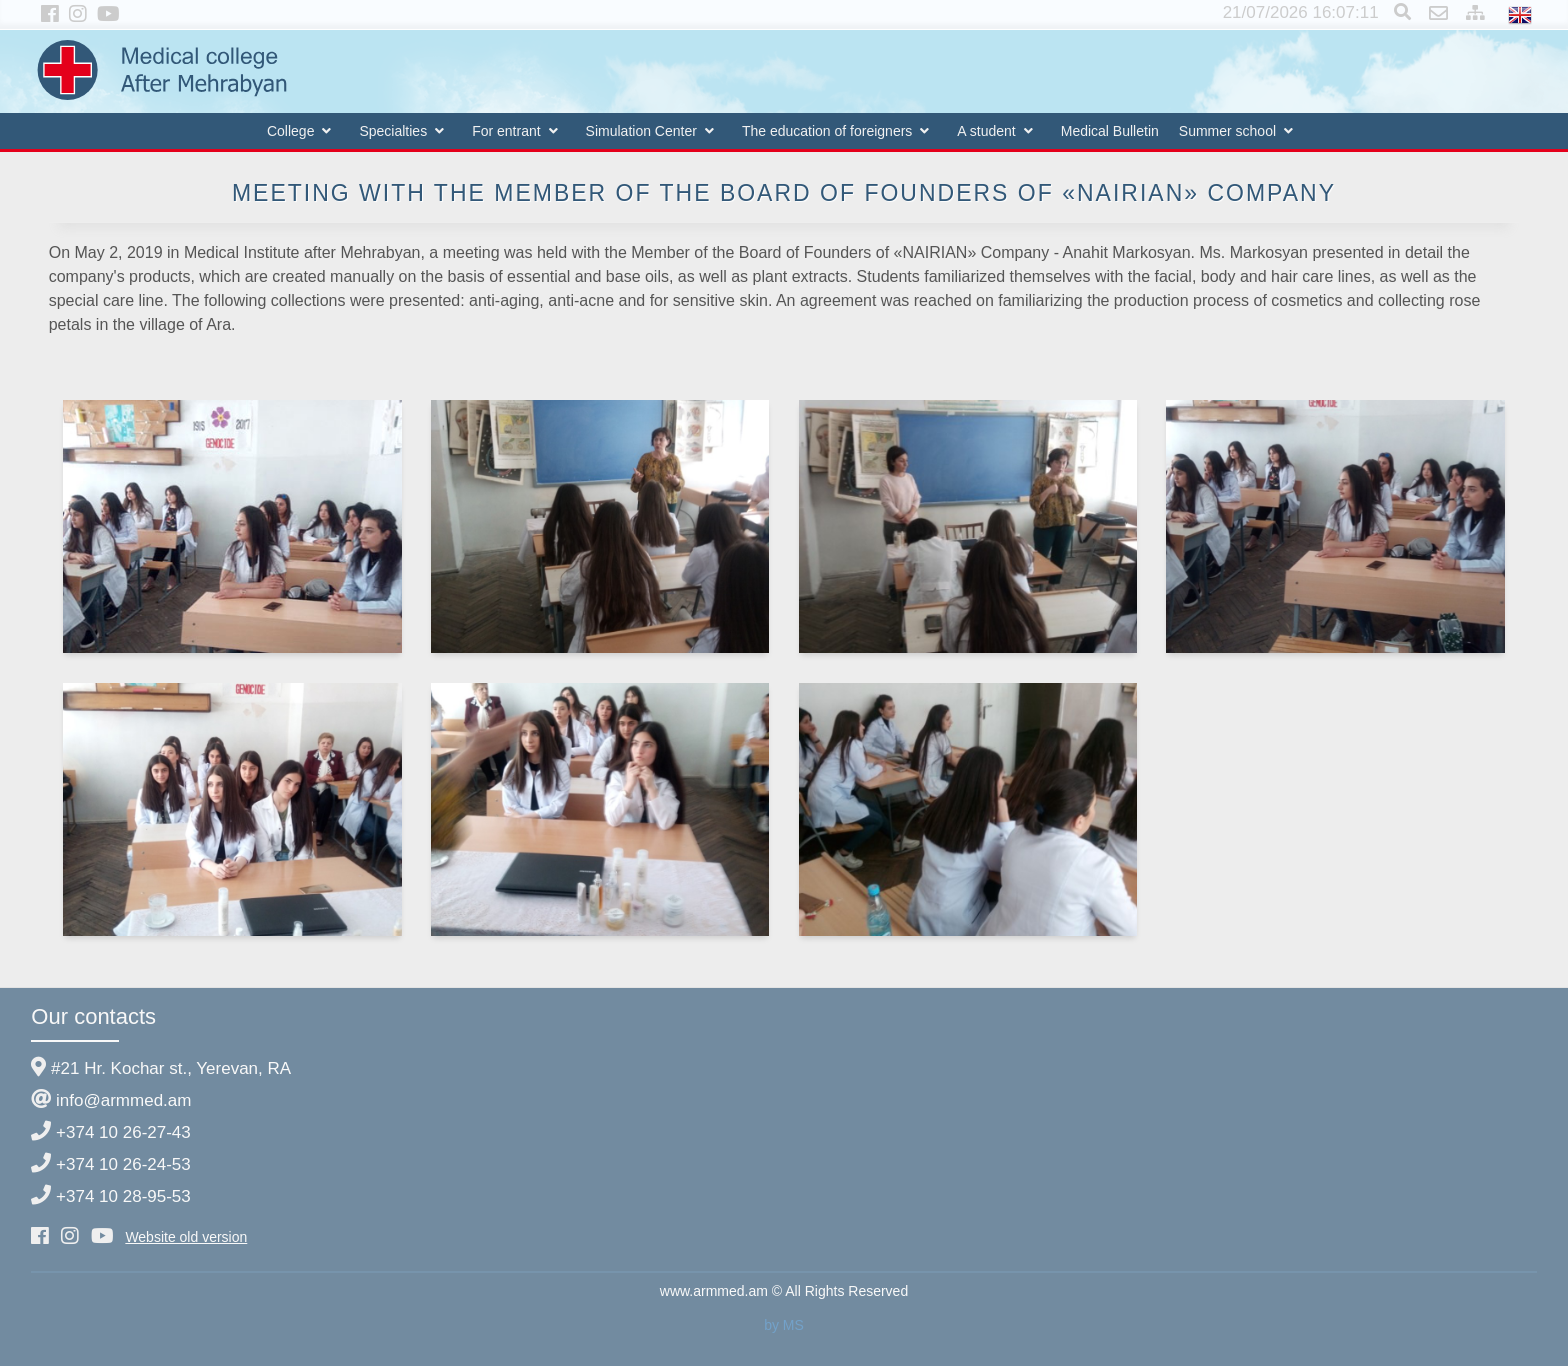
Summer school (1227, 131)
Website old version (186, 1237)
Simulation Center (641, 131)
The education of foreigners (827, 131)
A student (986, 131)
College (290, 131)
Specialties (393, 131)
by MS (784, 1325)
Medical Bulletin (1110, 131)
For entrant (506, 131)
